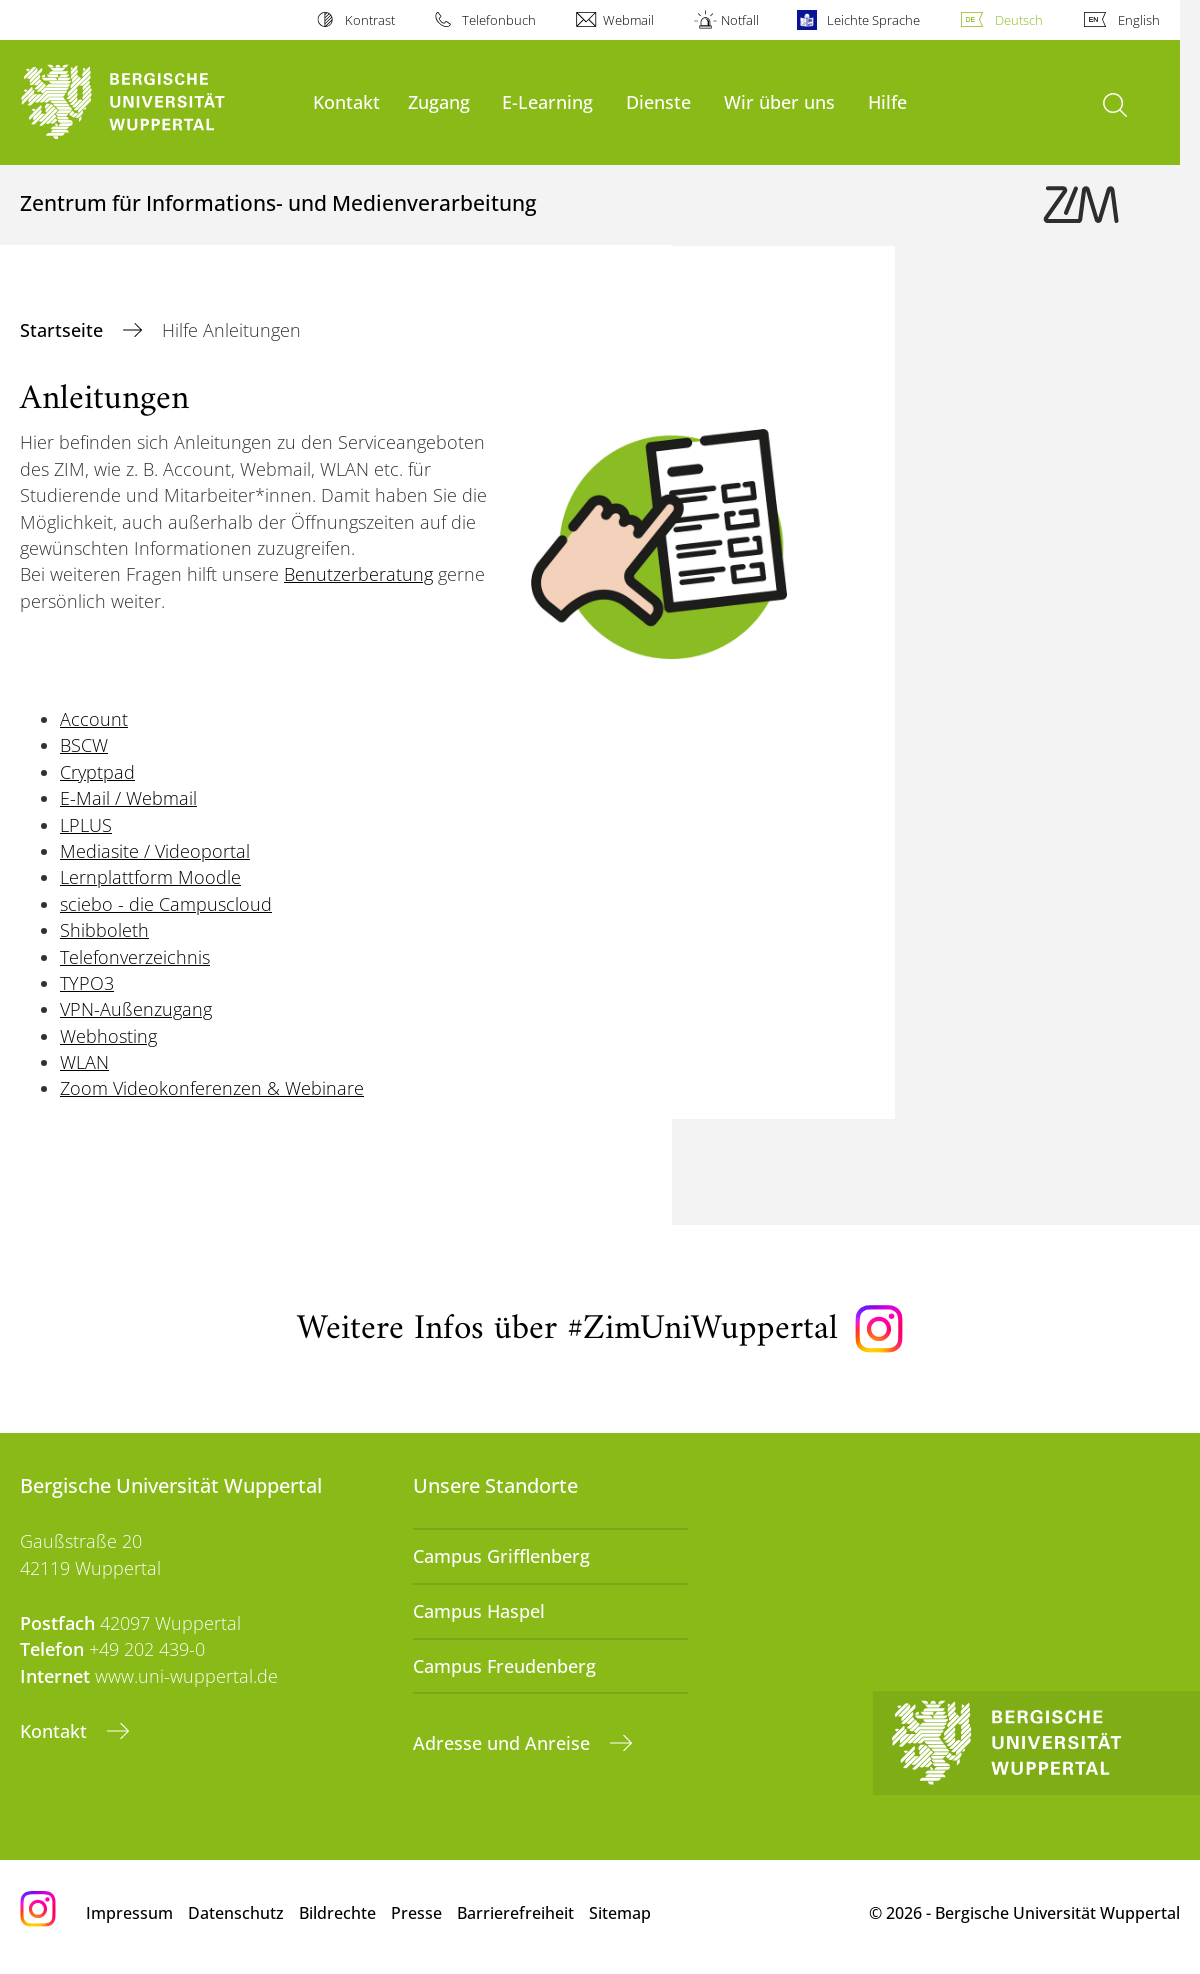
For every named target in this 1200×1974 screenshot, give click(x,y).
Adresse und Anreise (504, 1743)
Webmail (628, 20)
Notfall (740, 20)
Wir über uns (779, 101)
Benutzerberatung (358, 574)
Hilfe (887, 101)
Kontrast (370, 20)
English (1139, 20)
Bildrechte (337, 1913)
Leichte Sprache (873, 20)
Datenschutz (236, 1913)
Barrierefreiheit (515, 1913)
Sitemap (620, 1913)
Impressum (129, 1913)
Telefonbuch (499, 20)
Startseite (64, 330)
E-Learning (547, 101)
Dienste (658, 101)
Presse (416, 1913)
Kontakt (346, 101)
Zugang (439, 101)
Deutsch (1019, 20)
